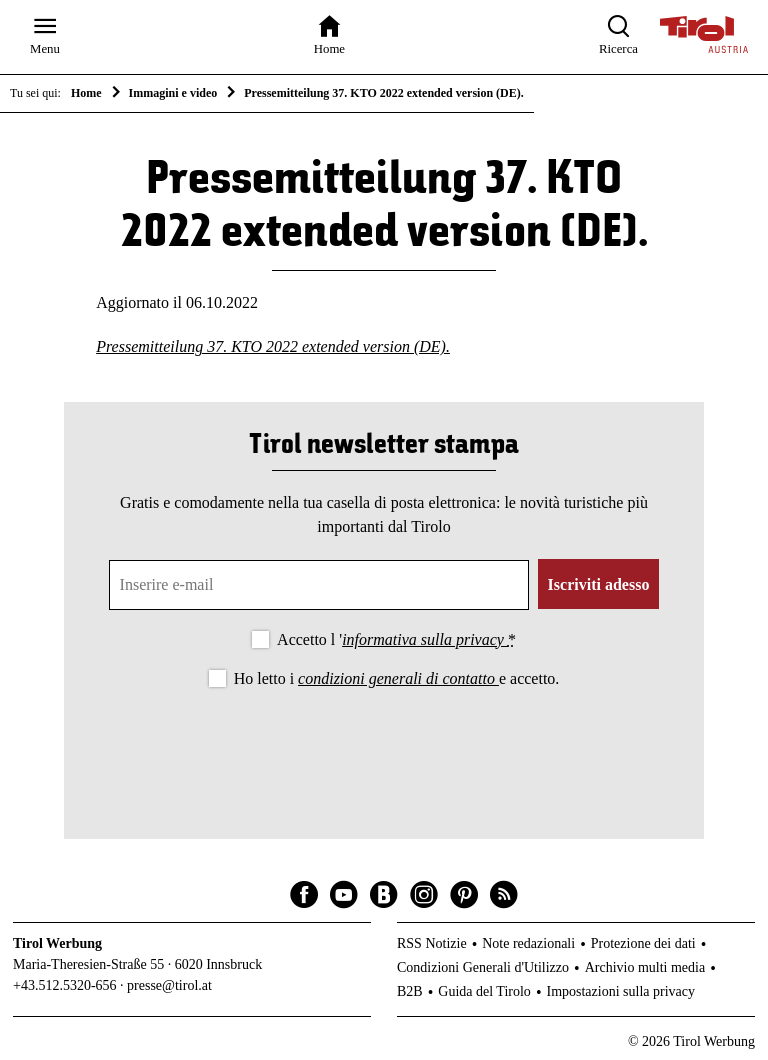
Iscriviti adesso (599, 584)
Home (86, 93)
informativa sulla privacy (425, 639)
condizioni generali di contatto (398, 678)
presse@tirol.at (169, 985)
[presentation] (384, 747)
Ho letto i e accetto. (397, 678)
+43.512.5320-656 (65, 985)
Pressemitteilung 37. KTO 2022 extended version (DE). (273, 346)
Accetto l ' (396, 639)
